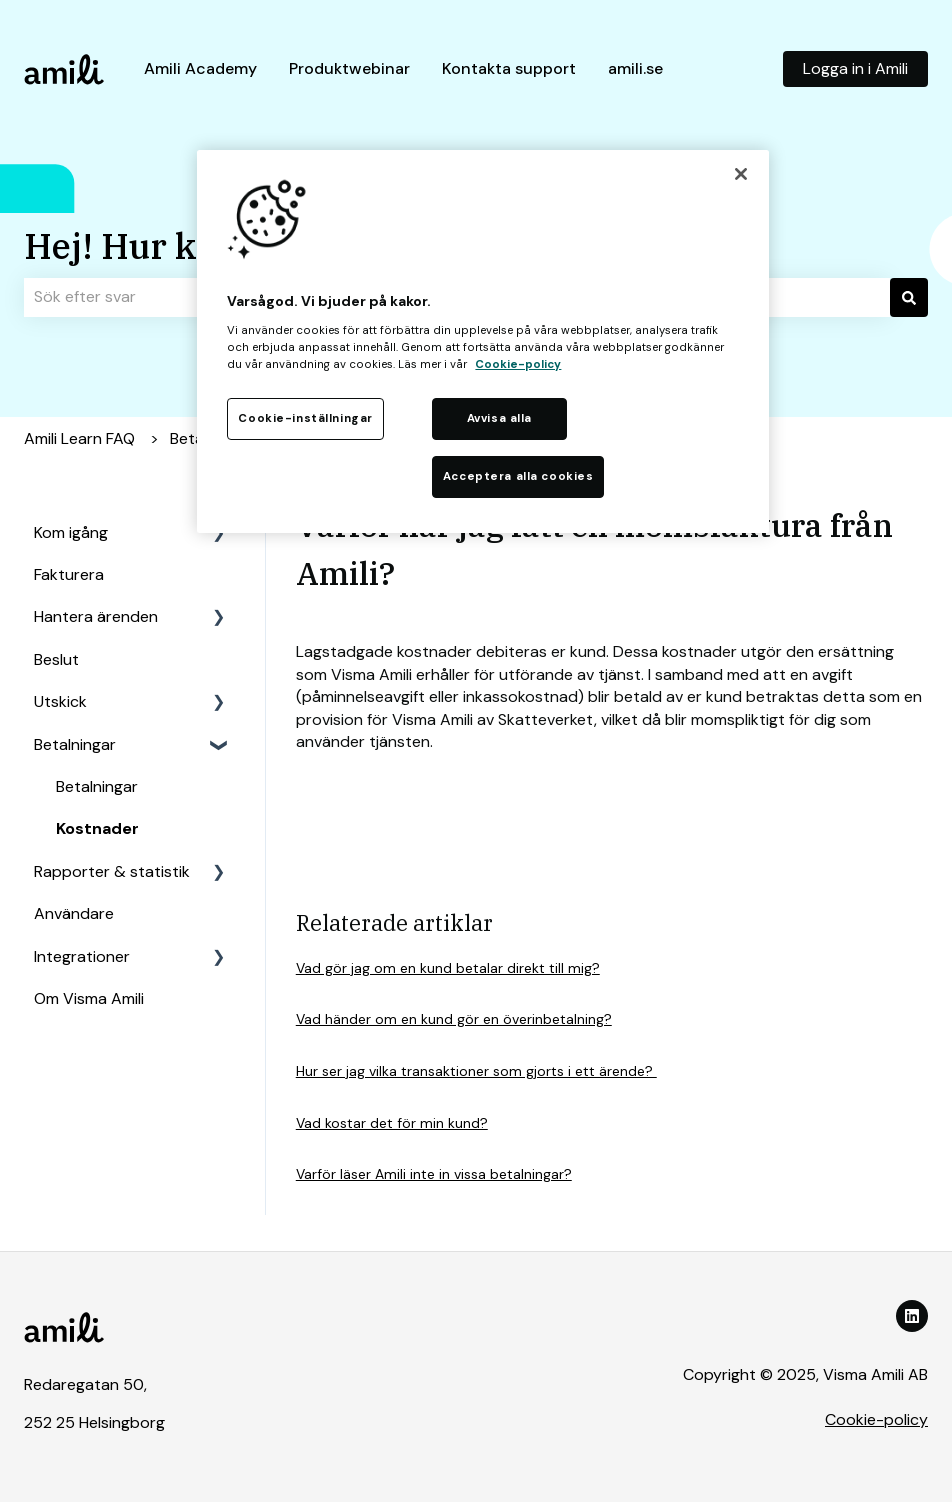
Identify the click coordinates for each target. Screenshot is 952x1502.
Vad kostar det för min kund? (392, 1123)
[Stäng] (741, 174)
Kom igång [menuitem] (71, 532)
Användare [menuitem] (74, 913)
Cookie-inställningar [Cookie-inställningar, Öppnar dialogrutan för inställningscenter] (305, 418)
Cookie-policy (876, 1419)
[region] (482, 341)
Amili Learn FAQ (79, 438)
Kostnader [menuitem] (97, 828)
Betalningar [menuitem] (75, 744)
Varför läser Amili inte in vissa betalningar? (434, 1174)
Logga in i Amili (855, 68)
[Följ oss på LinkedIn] (912, 1316)
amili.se (635, 68)
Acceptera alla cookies (518, 476)
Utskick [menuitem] (60, 701)
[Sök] (909, 297)
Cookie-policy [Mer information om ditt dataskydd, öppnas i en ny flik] (518, 364)
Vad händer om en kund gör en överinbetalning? (454, 1019)
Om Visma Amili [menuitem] (89, 998)
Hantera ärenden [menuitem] (96, 616)
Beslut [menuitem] (56, 659)
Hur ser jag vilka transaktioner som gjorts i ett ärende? (476, 1071)
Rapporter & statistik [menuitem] (112, 871)
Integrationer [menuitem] (82, 956)
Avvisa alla (499, 418)
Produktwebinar (349, 68)
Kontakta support (509, 68)
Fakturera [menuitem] (69, 574)
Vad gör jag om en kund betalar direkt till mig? (448, 968)
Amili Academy (200, 68)
